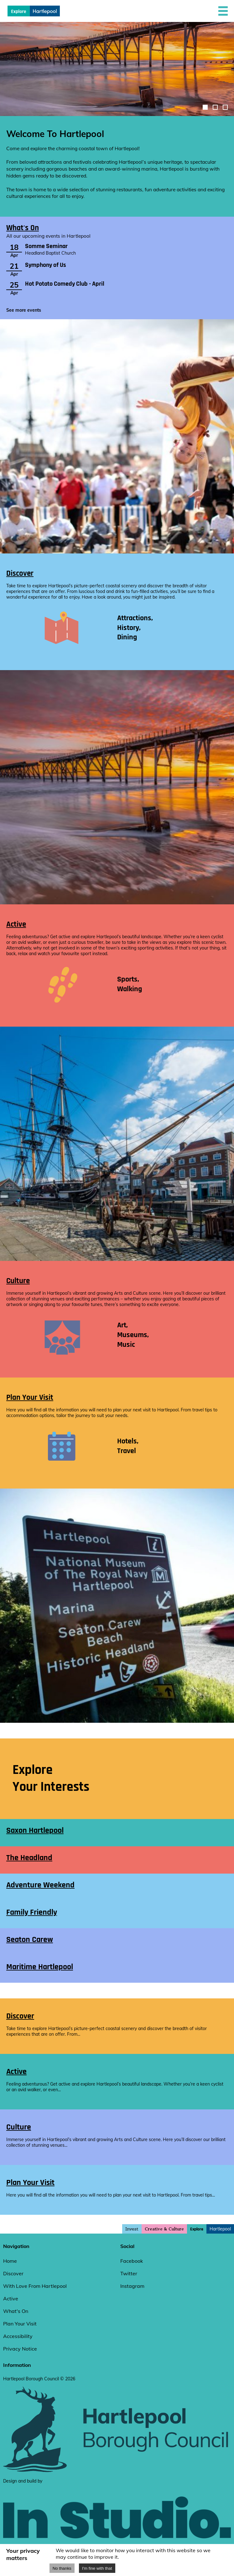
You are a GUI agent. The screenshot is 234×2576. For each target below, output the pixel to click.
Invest (131, 2229)
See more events (23, 310)
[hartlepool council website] (117, 2471)
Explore (196, 2229)
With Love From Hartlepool (35, 2286)
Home (10, 2261)
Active (16, 924)
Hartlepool (220, 2229)
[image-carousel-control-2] (215, 107)
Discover (20, 573)
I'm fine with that (97, 2568)
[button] (223, 11)
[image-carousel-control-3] (225, 107)
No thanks (62, 2568)
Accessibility (18, 2336)
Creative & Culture (164, 2229)
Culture (18, 1281)
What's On (22, 228)
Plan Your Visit (29, 1397)
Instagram (132, 2286)
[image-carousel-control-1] (205, 107)
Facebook (131, 2261)
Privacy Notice (20, 2349)
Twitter (128, 2273)
